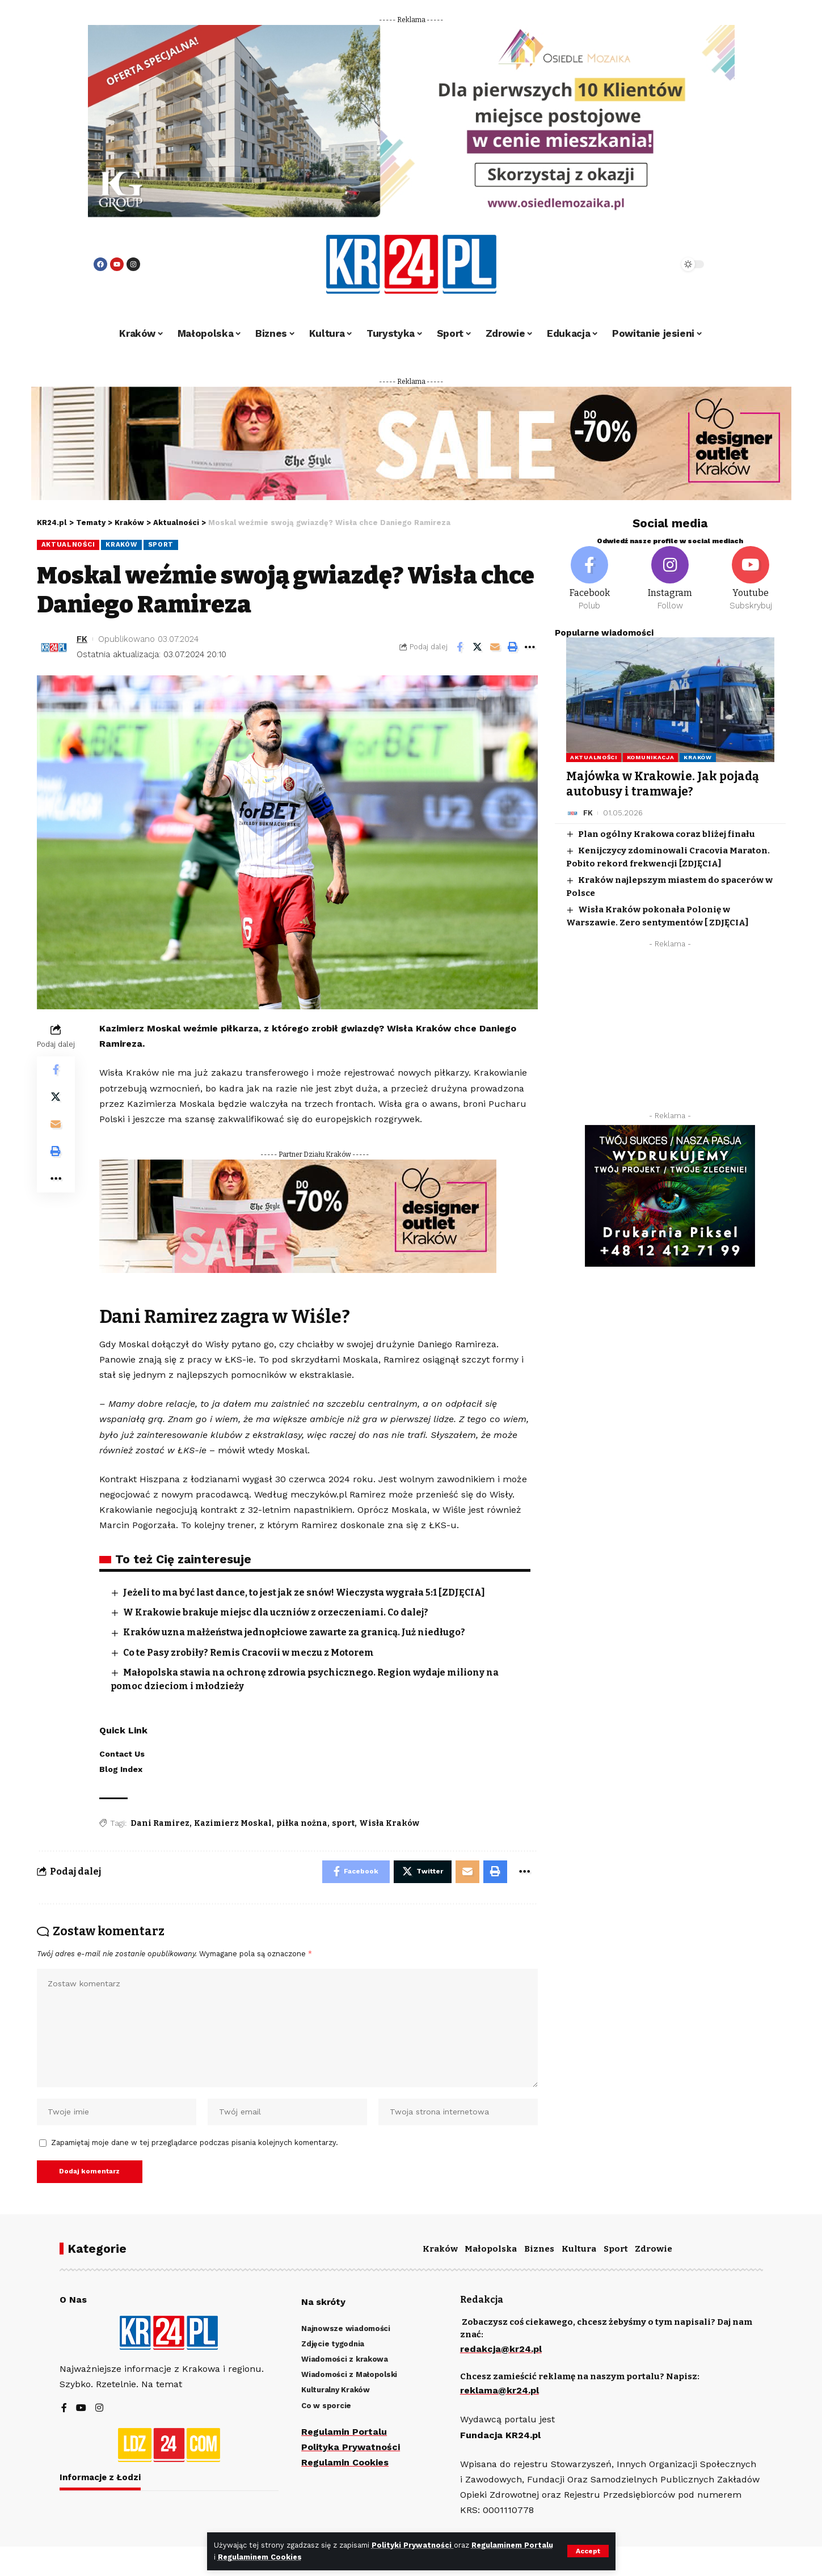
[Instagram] (670, 579)
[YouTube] (81, 2408)
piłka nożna (301, 1823)
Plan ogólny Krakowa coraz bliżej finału (666, 834)
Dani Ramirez (159, 1823)
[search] (639, 264)
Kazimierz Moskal (233, 1823)
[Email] (495, 647)
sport (343, 1823)
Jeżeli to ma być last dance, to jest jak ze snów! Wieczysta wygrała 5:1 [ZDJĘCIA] (304, 1592)
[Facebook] (589, 579)
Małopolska (491, 2249)
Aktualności (68, 544)
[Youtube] (750, 579)
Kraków (121, 544)
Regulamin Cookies (345, 2462)
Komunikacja (651, 757)
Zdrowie (653, 2249)
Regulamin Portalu (344, 2431)
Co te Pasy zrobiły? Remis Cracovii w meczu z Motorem (249, 1652)
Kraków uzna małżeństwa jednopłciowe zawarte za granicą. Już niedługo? (295, 1632)
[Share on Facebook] (459, 647)
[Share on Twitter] (477, 647)
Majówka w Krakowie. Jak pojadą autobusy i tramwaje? (662, 784)
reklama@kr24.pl (499, 2390)
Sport (161, 544)
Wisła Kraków (389, 1823)
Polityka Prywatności (350, 2447)
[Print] (512, 647)
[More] (530, 647)
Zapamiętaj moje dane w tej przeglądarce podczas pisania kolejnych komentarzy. (194, 2143)
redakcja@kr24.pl (501, 2349)
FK (82, 639)
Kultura (579, 2249)
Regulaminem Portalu (512, 2545)
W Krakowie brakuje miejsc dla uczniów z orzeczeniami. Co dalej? (276, 1612)
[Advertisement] (670, 1032)
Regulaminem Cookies (260, 2557)
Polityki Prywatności (413, 2545)
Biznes (539, 2249)
